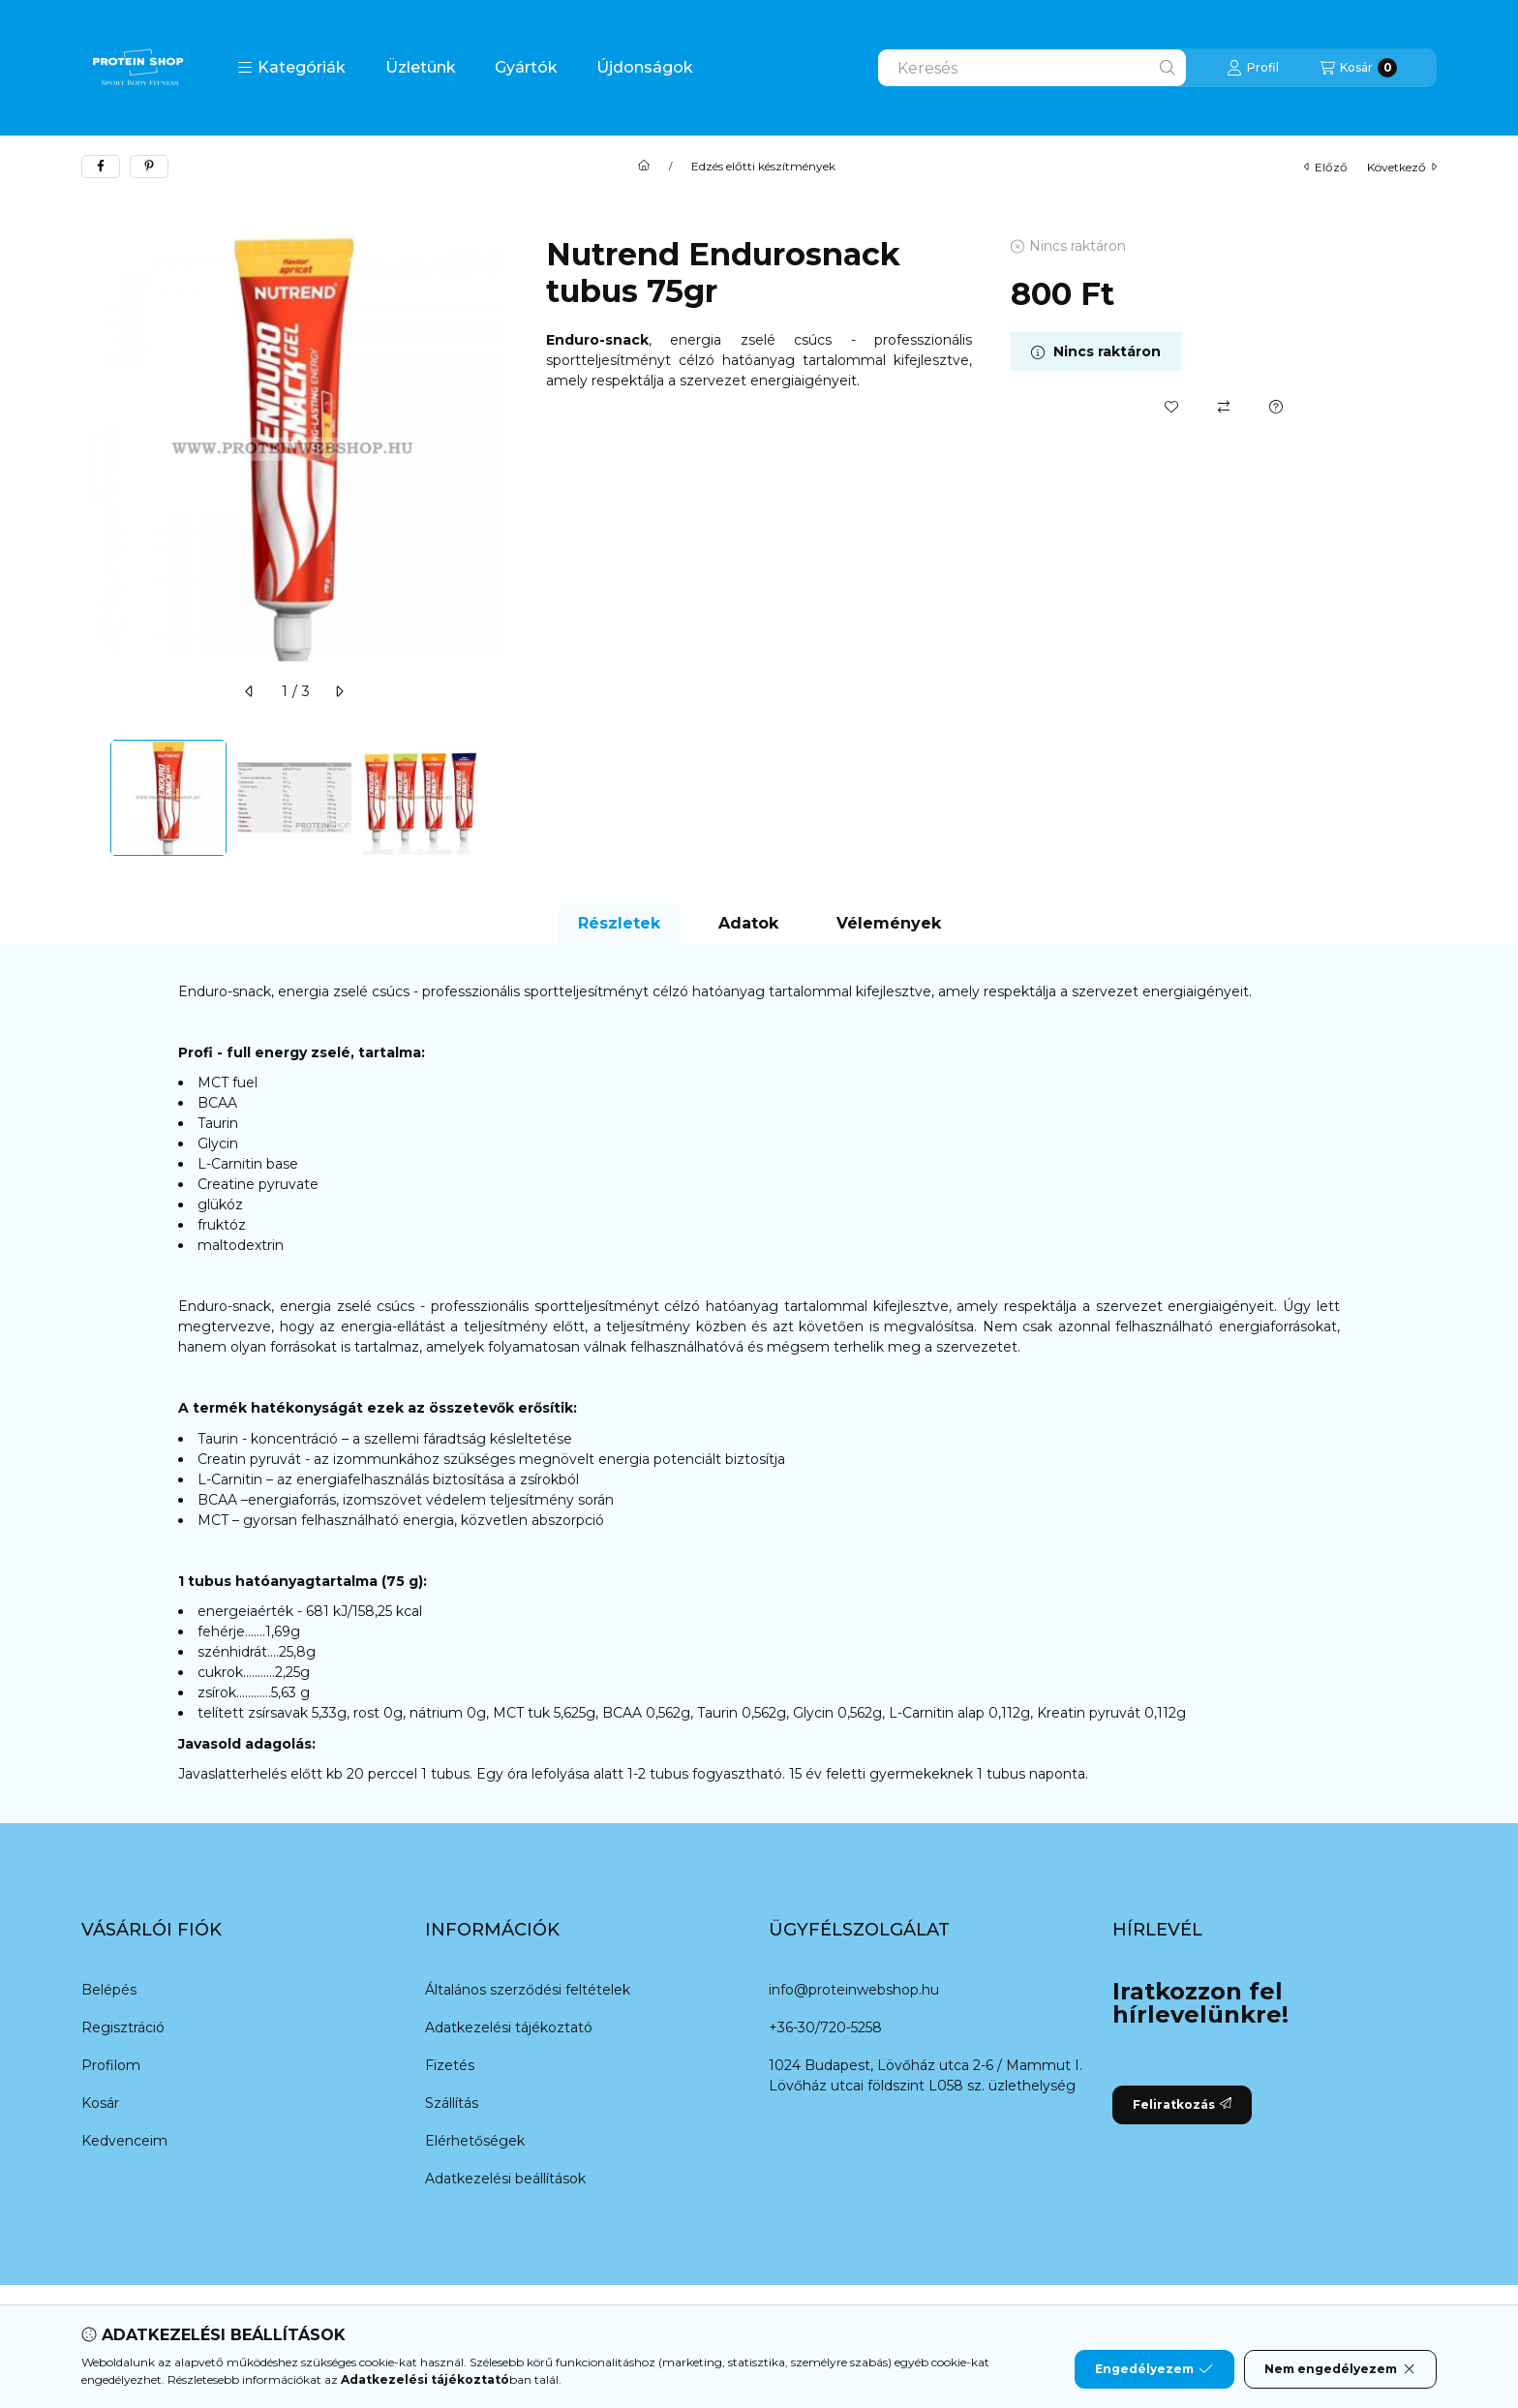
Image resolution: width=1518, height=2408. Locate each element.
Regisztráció (123, 2027)
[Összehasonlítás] (1223, 406)
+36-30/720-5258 (825, 2027)
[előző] (249, 691)
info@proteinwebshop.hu (854, 1989)
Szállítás (451, 2103)
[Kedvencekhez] (1171, 406)
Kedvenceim (124, 2140)
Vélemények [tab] (888, 923)
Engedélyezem (1154, 2369)
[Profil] (1253, 67)
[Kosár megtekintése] (1358, 67)
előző (1326, 167)
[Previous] (91, 798)
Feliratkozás (1182, 2104)
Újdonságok (644, 67)
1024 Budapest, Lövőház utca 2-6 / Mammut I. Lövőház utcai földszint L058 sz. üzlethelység (925, 2075)
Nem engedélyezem (1340, 2369)
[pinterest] (149, 166)
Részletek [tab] (619, 923)
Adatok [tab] (748, 923)
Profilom (110, 2065)
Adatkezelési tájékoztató (508, 2027)
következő (1402, 167)
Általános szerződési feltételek (527, 1989)
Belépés (109, 1989)
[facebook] (100, 166)
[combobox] (1032, 67)
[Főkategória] (644, 166)
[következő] (338, 691)
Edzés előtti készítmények (763, 166)
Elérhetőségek (475, 2140)
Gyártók (526, 67)
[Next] (497, 798)
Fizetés (449, 2065)
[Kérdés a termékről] (1276, 406)
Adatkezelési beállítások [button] (505, 2178)
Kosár (100, 2103)
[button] (291, 67)
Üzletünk (420, 67)
